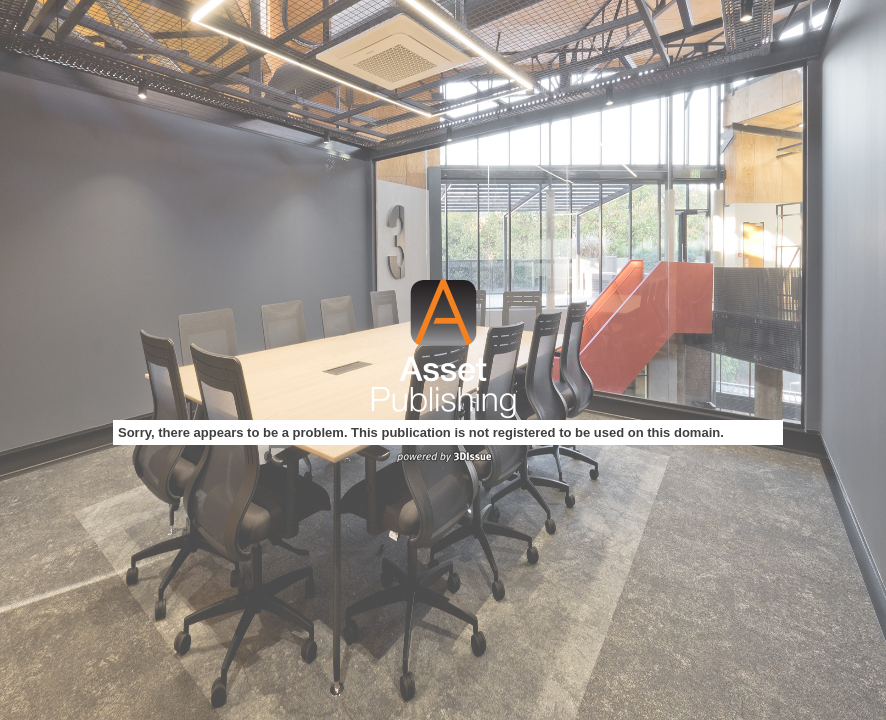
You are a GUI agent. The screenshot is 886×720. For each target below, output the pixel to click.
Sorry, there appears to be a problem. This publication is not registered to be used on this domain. (421, 432)
